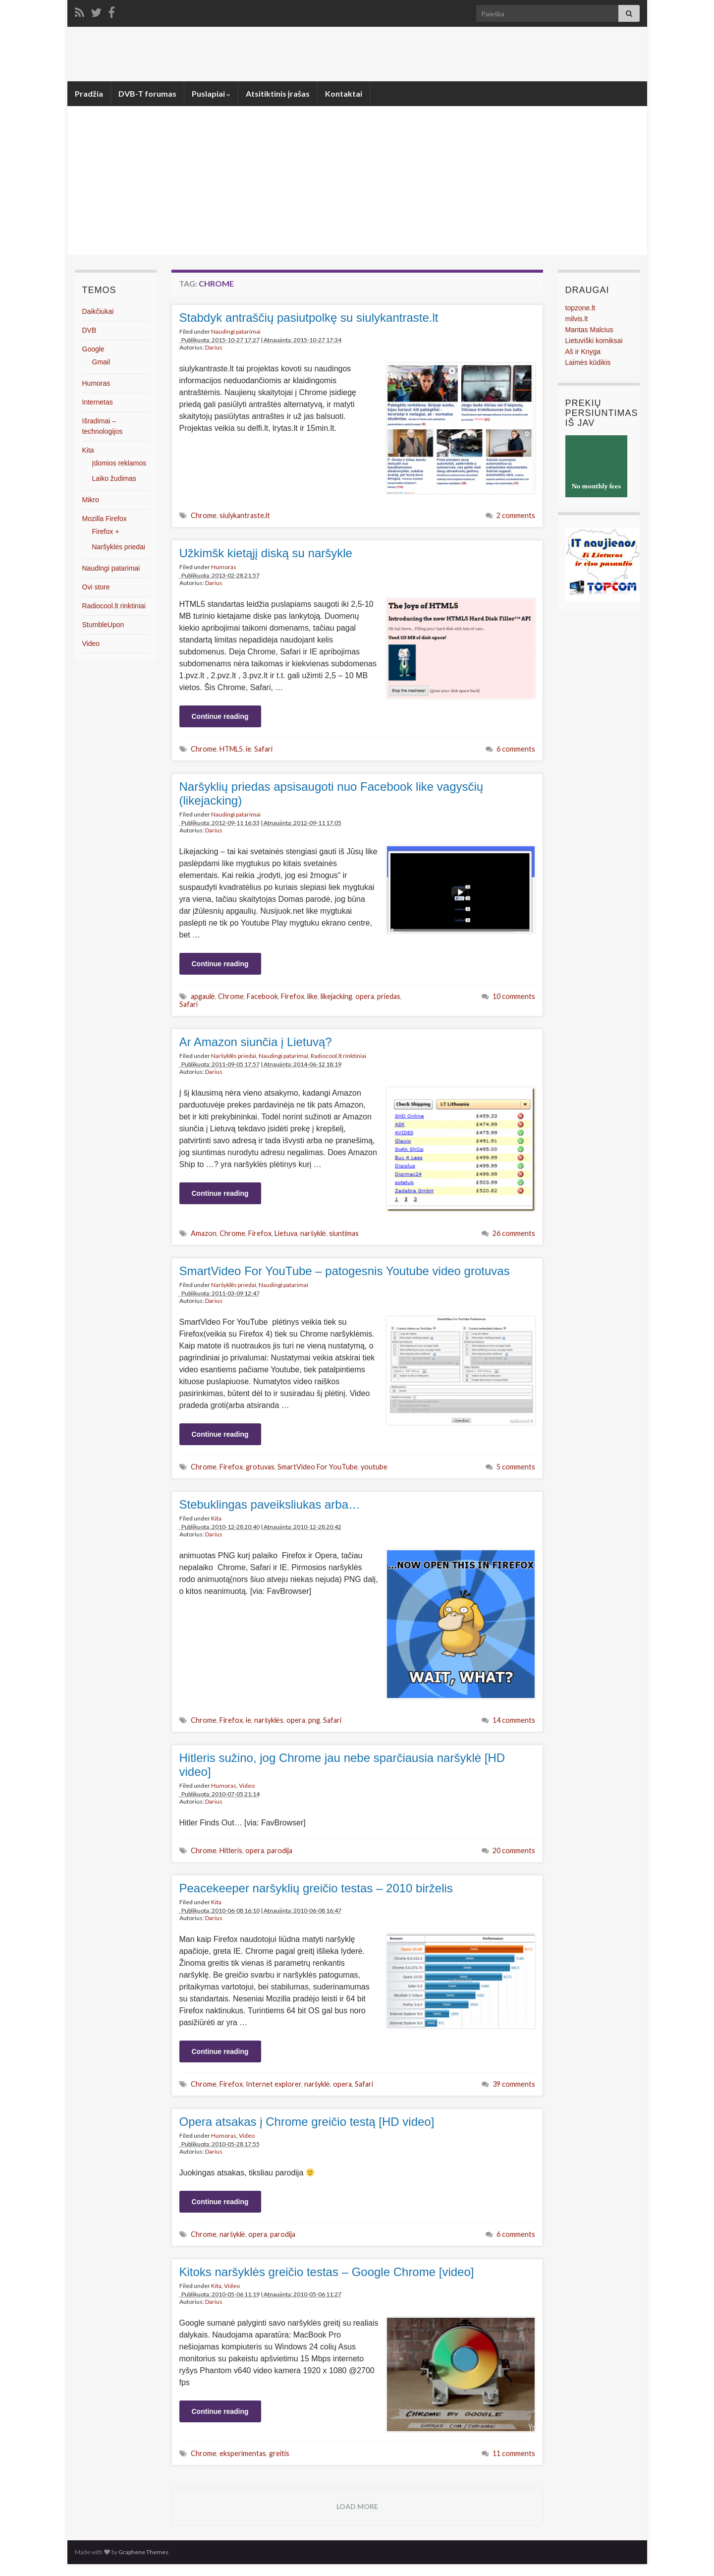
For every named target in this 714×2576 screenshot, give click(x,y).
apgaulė (203, 996)
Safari (263, 749)
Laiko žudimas (114, 478)
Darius (213, 347)
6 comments (515, 749)
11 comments (514, 2453)
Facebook (262, 996)
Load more (357, 2506)
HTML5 (231, 749)
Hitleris (231, 1850)
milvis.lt (576, 319)
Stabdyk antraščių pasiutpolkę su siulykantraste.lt (309, 317)
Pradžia (89, 93)
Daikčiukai (98, 311)
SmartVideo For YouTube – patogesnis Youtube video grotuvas (344, 1271)
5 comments (515, 1467)
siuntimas (344, 1233)
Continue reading (220, 716)
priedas (388, 996)
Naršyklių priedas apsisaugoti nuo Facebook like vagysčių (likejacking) (331, 793)
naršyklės (268, 1720)
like (312, 996)
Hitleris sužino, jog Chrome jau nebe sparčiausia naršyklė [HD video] (342, 1764)
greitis (279, 2453)
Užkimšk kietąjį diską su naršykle (265, 553)
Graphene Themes (143, 2552)
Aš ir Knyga (583, 351)
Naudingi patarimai (236, 331)
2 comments (515, 515)
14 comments (514, 1720)
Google (93, 349)
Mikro (90, 500)
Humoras (223, 567)
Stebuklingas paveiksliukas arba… (270, 1504)
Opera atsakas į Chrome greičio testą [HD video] (307, 2121)
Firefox (292, 996)
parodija (279, 1850)
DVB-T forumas (147, 93)
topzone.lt (580, 308)
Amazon (204, 1233)
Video (247, 1785)
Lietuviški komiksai (594, 341)
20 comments (514, 1850)
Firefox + (105, 531)
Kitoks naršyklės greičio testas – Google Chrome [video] (326, 2272)
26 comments (514, 1233)
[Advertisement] (357, 180)
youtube (374, 1467)
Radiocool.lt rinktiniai (338, 1055)
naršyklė (313, 1233)
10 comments (514, 996)
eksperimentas (243, 2453)
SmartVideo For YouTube (317, 1467)
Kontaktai (343, 93)
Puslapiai (211, 93)
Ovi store (96, 587)
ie (248, 749)
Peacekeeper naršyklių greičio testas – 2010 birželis (316, 1888)
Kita (216, 1518)
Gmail (101, 362)
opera (364, 996)
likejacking (336, 996)
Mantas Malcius (589, 330)
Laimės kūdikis (588, 362)
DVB (89, 330)
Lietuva (286, 1233)
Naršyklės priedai (234, 1055)
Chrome (204, 515)
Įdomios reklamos (119, 463)
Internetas (97, 402)
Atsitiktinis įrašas (278, 93)
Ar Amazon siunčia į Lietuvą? (255, 1042)
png (314, 1720)
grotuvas (260, 1467)
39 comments (514, 2084)
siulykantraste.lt (245, 515)
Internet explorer (273, 2084)
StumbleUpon (103, 625)
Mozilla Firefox (104, 519)
